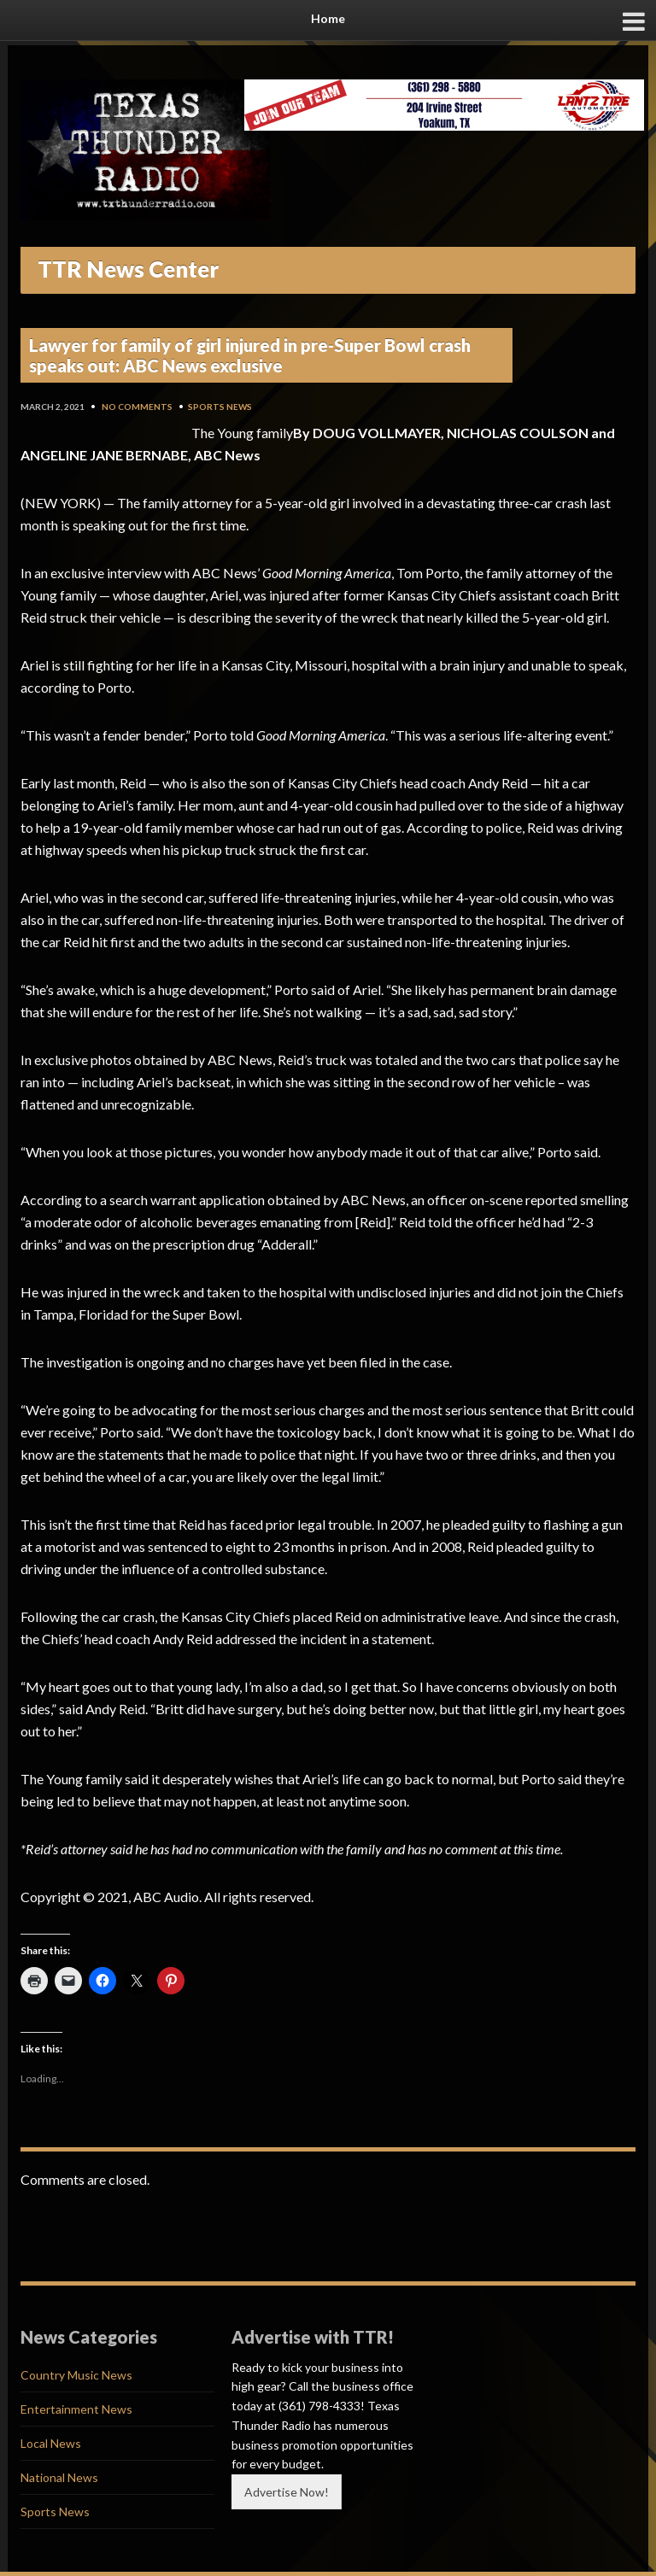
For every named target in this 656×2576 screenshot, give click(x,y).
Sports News (220, 406)
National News (59, 2477)
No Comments (137, 406)
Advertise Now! (286, 2492)
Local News (50, 2443)
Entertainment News (76, 2409)
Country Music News (76, 2375)
